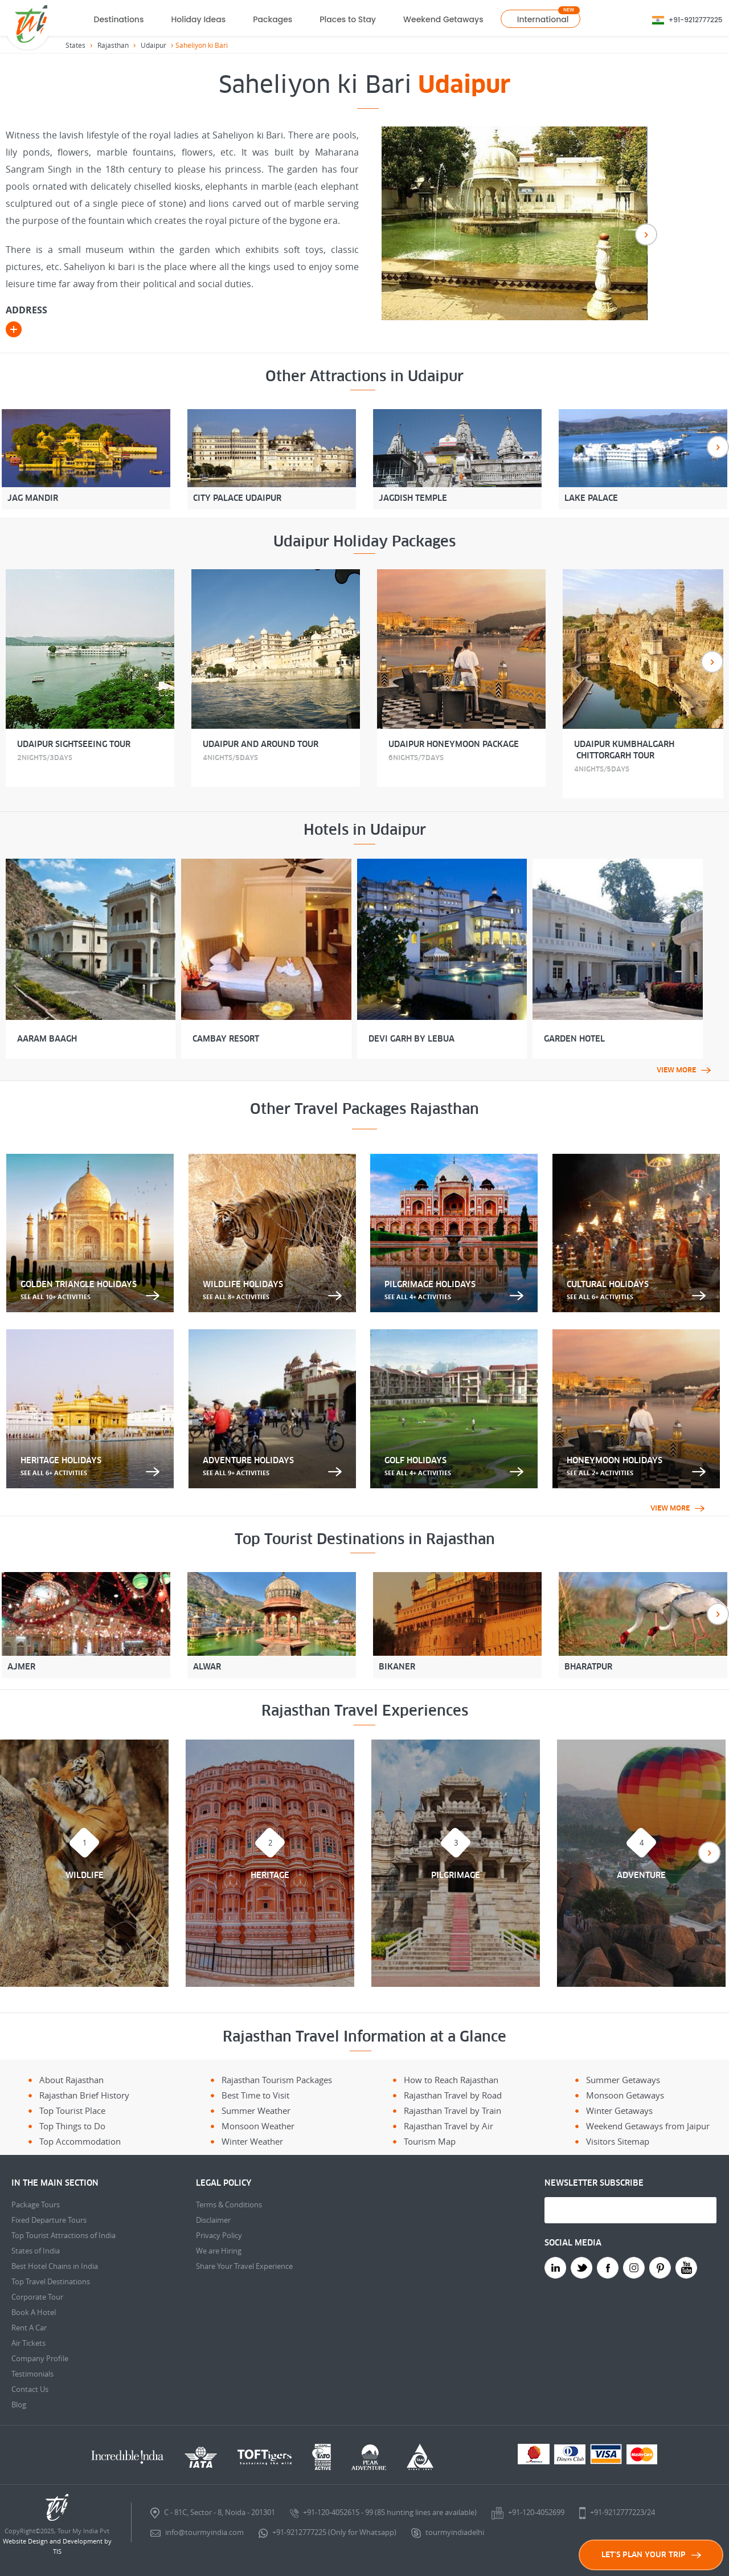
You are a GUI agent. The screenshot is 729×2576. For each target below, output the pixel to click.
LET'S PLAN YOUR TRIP (651, 2554)
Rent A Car (29, 2327)
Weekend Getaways (443, 19)
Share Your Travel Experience (244, 2266)
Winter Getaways (619, 2110)
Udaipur (153, 45)
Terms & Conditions (229, 2204)
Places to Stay (348, 19)
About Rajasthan (71, 2079)
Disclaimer (213, 2220)
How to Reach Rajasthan (451, 2079)
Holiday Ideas (198, 19)
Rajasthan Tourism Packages (277, 2079)
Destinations (119, 19)
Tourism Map (430, 2141)
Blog (18, 2404)
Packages (272, 19)
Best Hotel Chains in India (54, 2266)
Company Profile (39, 2358)
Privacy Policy (219, 2235)
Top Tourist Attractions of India (63, 2235)
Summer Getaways (623, 2079)
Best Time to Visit (255, 2095)
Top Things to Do (72, 2126)
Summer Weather (256, 2110)
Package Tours (35, 2204)
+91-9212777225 (696, 20)
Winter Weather (252, 2141)
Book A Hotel (33, 2312)
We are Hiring (218, 2251)
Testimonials (32, 2374)
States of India (35, 2251)
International (543, 19)
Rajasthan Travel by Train (452, 2110)
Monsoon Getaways (625, 2095)
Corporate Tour (37, 2297)
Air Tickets (28, 2343)
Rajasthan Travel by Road (453, 2095)
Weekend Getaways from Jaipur (648, 2126)
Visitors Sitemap (617, 2141)
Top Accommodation (80, 2141)
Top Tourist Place (72, 2110)
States (75, 45)
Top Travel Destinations (50, 2281)
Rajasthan (113, 45)
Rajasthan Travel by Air (448, 2126)
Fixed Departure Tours (49, 2220)
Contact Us (29, 2389)
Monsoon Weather (258, 2126)
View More (684, 1070)
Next (646, 234)
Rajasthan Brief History (84, 2095)
